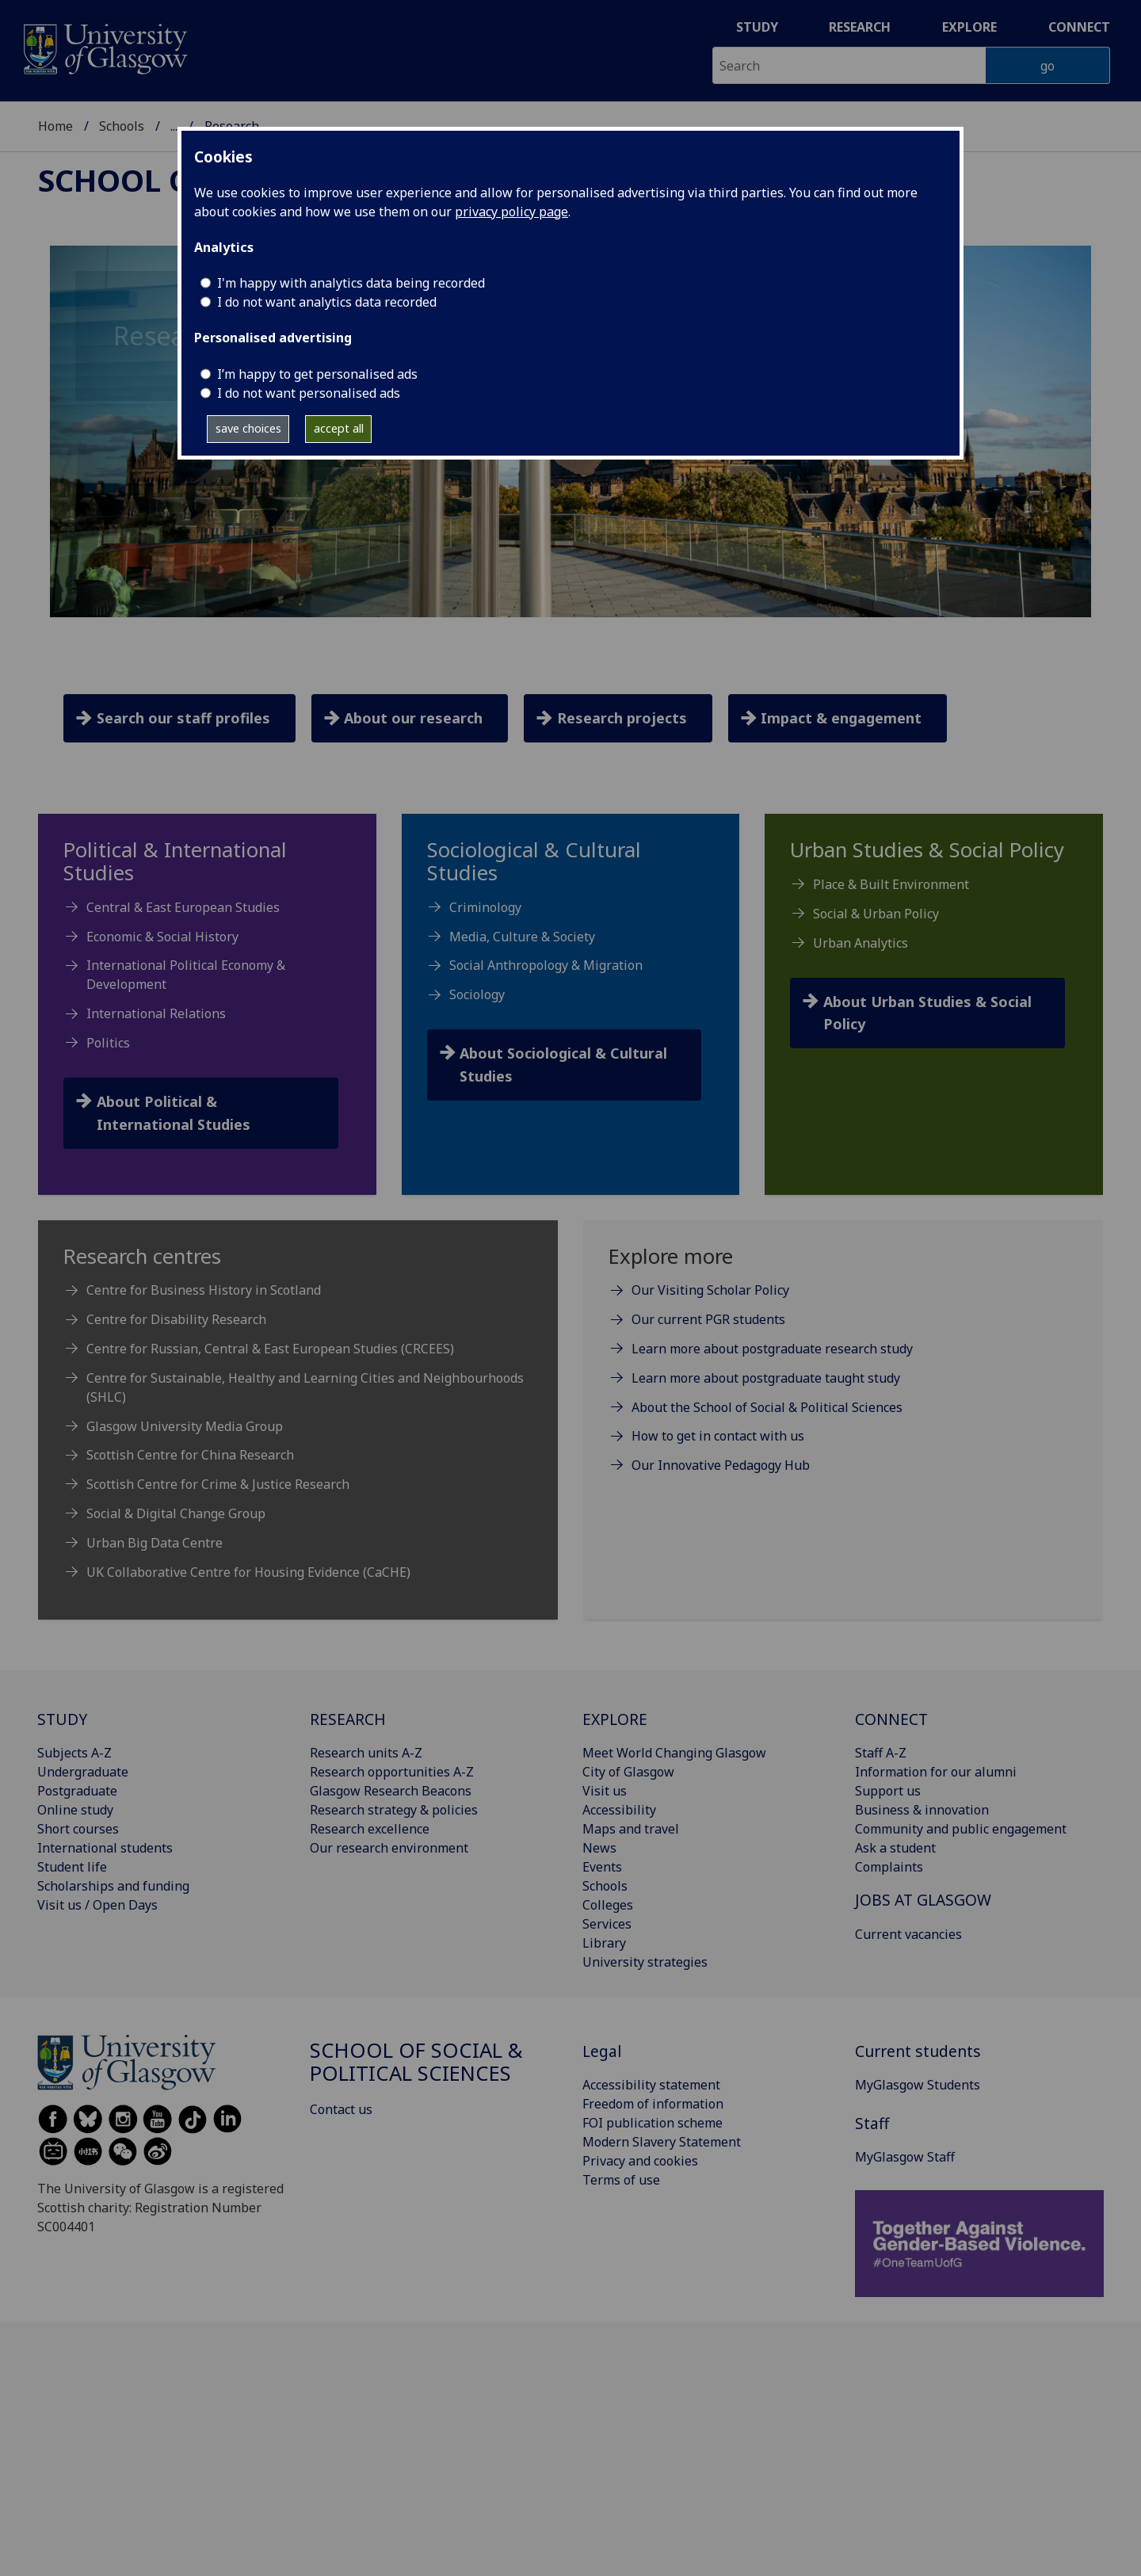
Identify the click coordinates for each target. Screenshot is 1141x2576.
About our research (413, 717)
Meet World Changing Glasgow (674, 1752)
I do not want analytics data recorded (327, 302)
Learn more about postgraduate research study (772, 1348)
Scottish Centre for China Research (190, 1455)
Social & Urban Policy (876, 913)
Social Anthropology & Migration (546, 965)
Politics (108, 1042)
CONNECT (891, 1719)
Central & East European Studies (183, 907)
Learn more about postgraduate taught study (766, 1378)
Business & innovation (922, 1809)
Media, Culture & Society (522, 936)
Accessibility (619, 1809)
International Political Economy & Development (185, 974)
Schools (121, 126)
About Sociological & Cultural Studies (563, 1065)
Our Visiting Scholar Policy (710, 1290)
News (599, 1848)
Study (757, 27)
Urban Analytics (860, 943)
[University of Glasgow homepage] (104, 47)
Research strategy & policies (394, 1809)
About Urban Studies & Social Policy (927, 1013)
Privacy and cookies (640, 2161)
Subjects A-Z (74, 1752)
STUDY (62, 1719)
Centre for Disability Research (176, 1319)
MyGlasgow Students (917, 2084)
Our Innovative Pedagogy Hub (721, 1465)
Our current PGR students (708, 1319)
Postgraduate (77, 1790)
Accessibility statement (651, 2084)
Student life (72, 1867)
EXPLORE (614, 1719)
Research (860, 27)
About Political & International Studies (173, 1113)
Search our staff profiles (183, 717)
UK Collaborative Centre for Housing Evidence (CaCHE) (248, 1572)
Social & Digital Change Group (175, 1513)
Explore (969, 27)
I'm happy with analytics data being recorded (351, 283)
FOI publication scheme (652, 2122)
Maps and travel (630, 1829)
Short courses (78, 1829)
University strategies (645, 1962)
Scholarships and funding (113, 1886)
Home (55, 126)
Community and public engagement (961, 1829)
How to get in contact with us (718, 1435)
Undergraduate (82, 1771)
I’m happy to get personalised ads (317, 374)
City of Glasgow (628, 1771)
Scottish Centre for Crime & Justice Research (217, 1484)
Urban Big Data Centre (154, 1542)
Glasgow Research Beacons (390, 1790)
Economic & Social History (162, 936)
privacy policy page (511, 211)
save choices (248, 428)
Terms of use (621, 2180)
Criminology (485, 907)
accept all (339, 428)
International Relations (156, 1013)
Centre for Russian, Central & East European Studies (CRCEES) (270, 1348)
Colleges (607, 1905)
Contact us (341, 2109)
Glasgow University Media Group (184, 1426)
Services (607, 1924)
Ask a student (895, 1848)
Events (602, 1867)
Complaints (889, 1867)
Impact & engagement (841, 717)
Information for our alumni (936, 1771)
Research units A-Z (366, 1752)
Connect (1079, 27)
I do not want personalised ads (308, 393)
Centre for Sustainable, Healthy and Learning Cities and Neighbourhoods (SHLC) (305, 1387)
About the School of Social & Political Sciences (767, 1407)
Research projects (622, 717)
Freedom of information (652, 2103)
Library (604, 1943)
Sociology (477, 994)
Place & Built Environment (891, 884)
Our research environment (389, 1848)
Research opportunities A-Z (392, 1771)
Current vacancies (908, 1934)
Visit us (604, 1790)
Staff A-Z (880, 1752)
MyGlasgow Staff (905, 2157)
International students (105, 1848)
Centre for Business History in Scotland (203, 1290)
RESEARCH (348, 1719)
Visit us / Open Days (97, 1905)
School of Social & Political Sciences (416, 2062)
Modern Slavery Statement (661, 2141)
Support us (888, 1790)
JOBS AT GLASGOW (923, 1899)
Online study (75, 1809)
